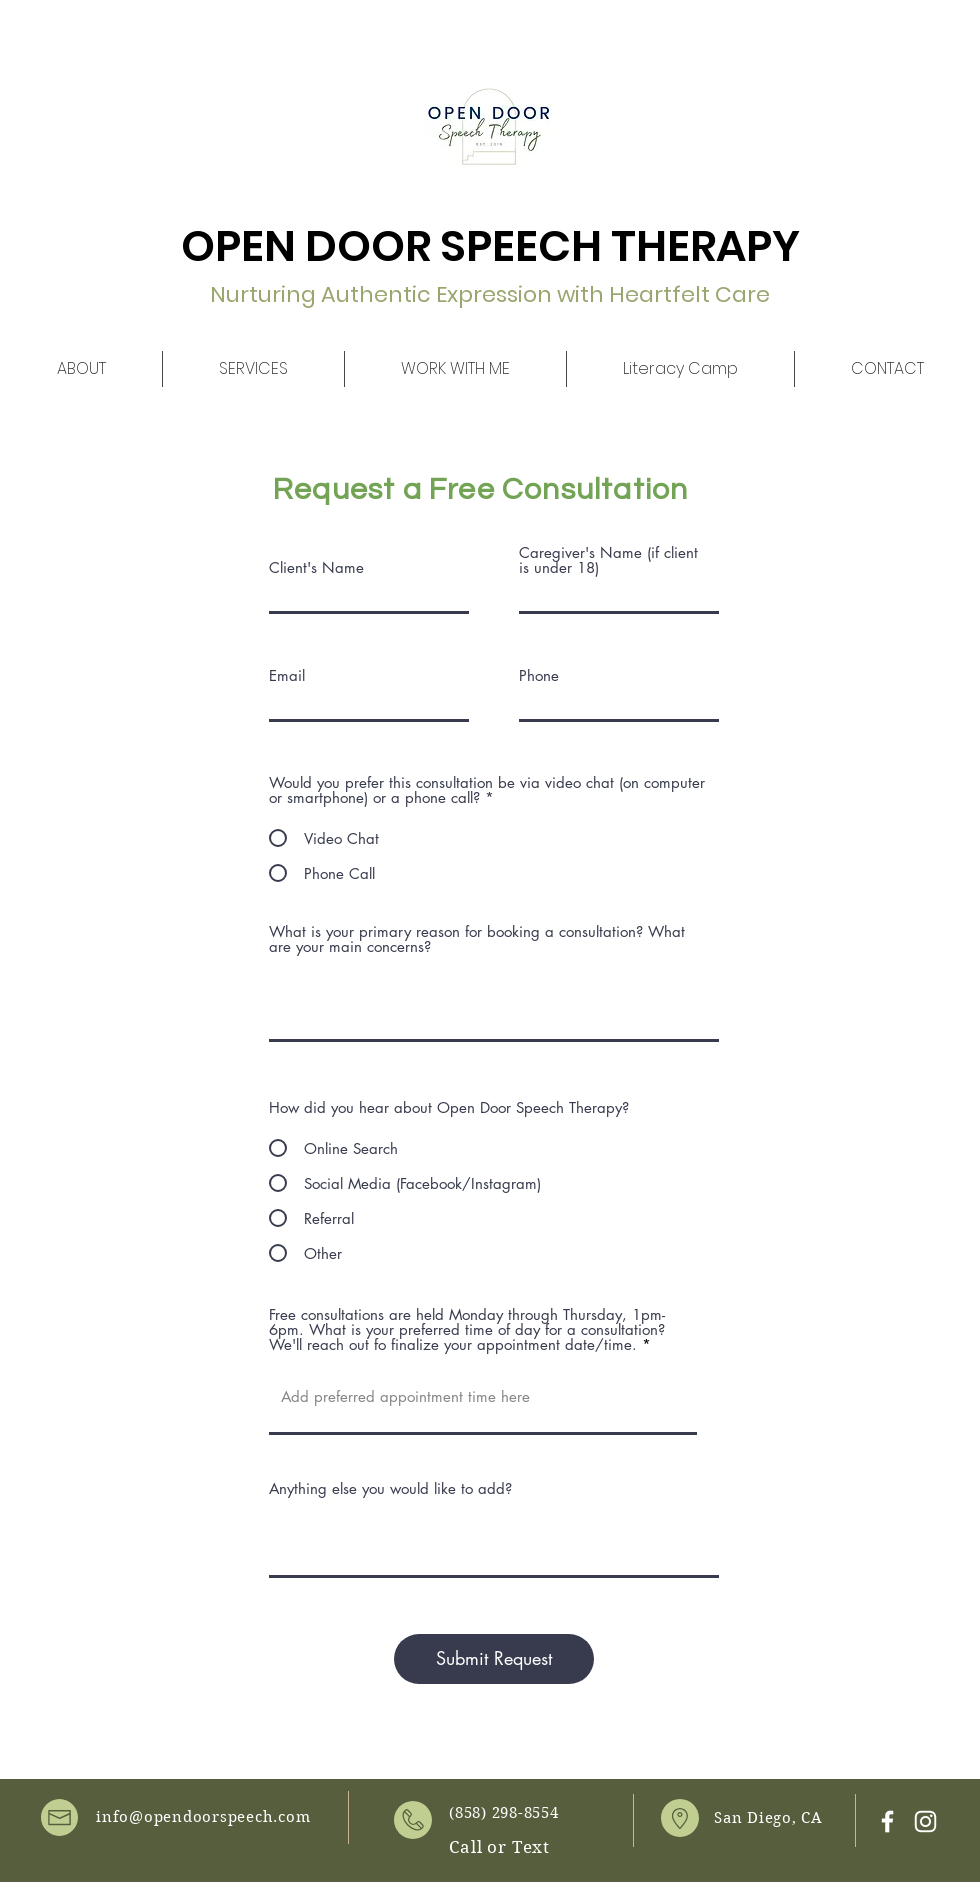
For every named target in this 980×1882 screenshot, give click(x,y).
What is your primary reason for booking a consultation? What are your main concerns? (477, 939)
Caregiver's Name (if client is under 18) (608, 560)
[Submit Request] (494, 1659)
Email (287, 675)
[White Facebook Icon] (887, 1821)
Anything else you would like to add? (390, 1488)
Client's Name (316, 567)
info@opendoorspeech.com (203, 1817)
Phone (539, 675)
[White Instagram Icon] (925, 1821)
